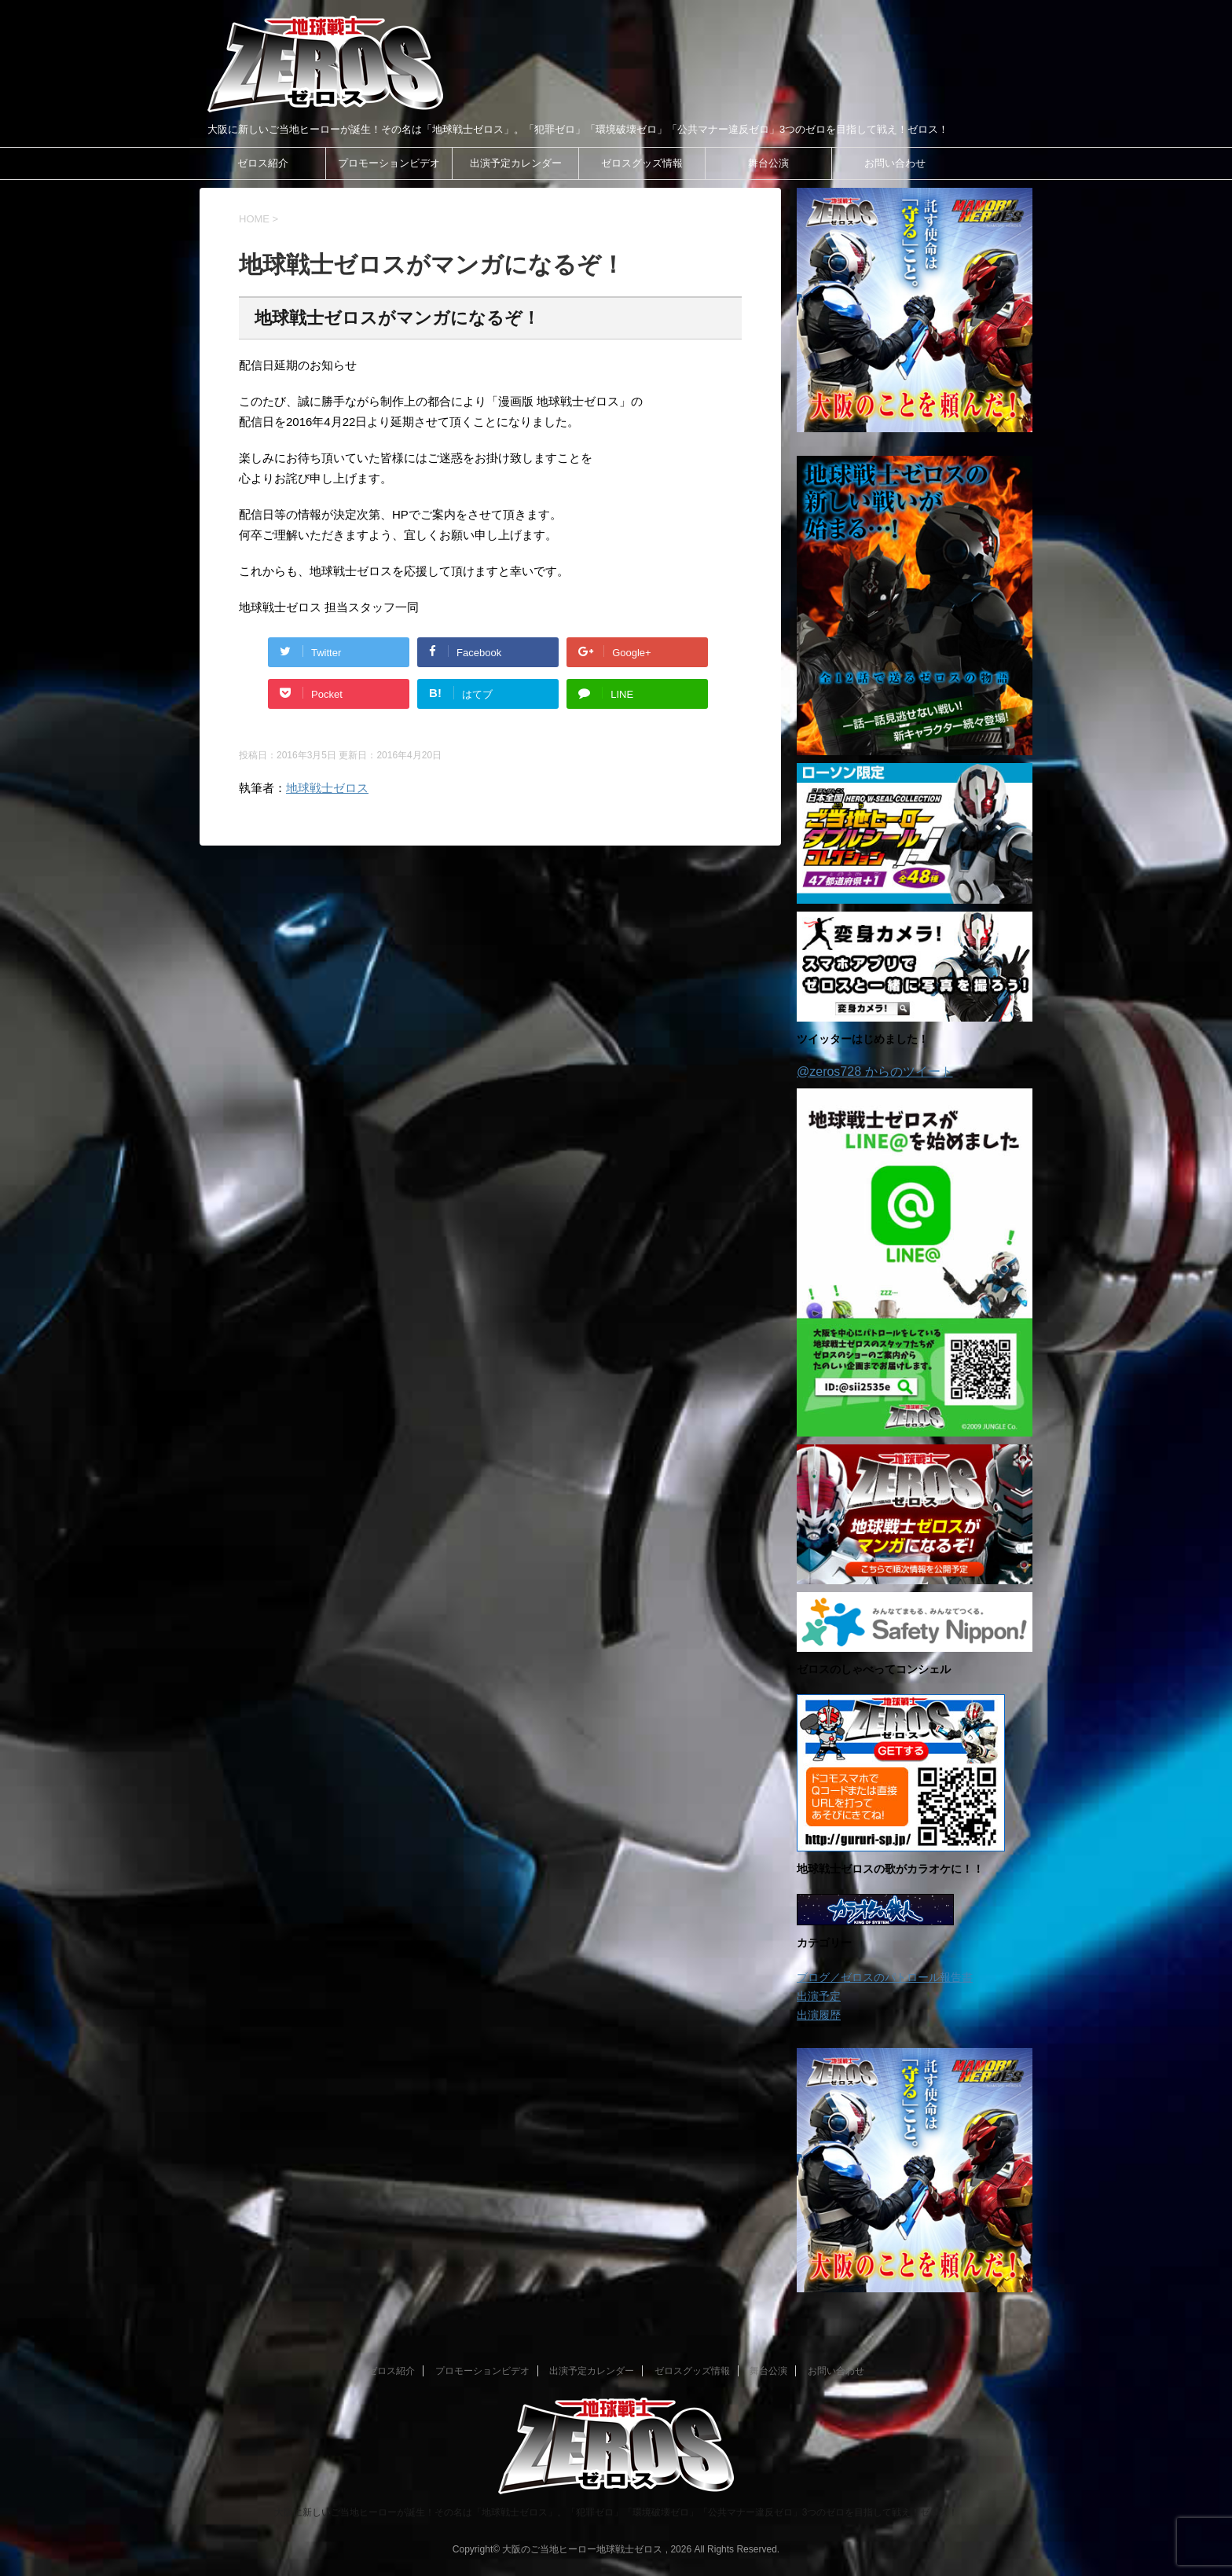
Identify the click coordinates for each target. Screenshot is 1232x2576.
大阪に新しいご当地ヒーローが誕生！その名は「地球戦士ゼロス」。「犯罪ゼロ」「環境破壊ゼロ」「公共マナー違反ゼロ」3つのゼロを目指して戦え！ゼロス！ (616, 2512)
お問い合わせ (895, 163)
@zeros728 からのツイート (875, 1071)
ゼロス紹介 (262, 163)
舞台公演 (768, 163)
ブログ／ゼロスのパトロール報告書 (885, 1977)
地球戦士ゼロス (327, 787)
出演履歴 (819, 2015)
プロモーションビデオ (389, 163)
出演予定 (819, 1996)
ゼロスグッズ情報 (642, 163)
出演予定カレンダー (516, 163)
